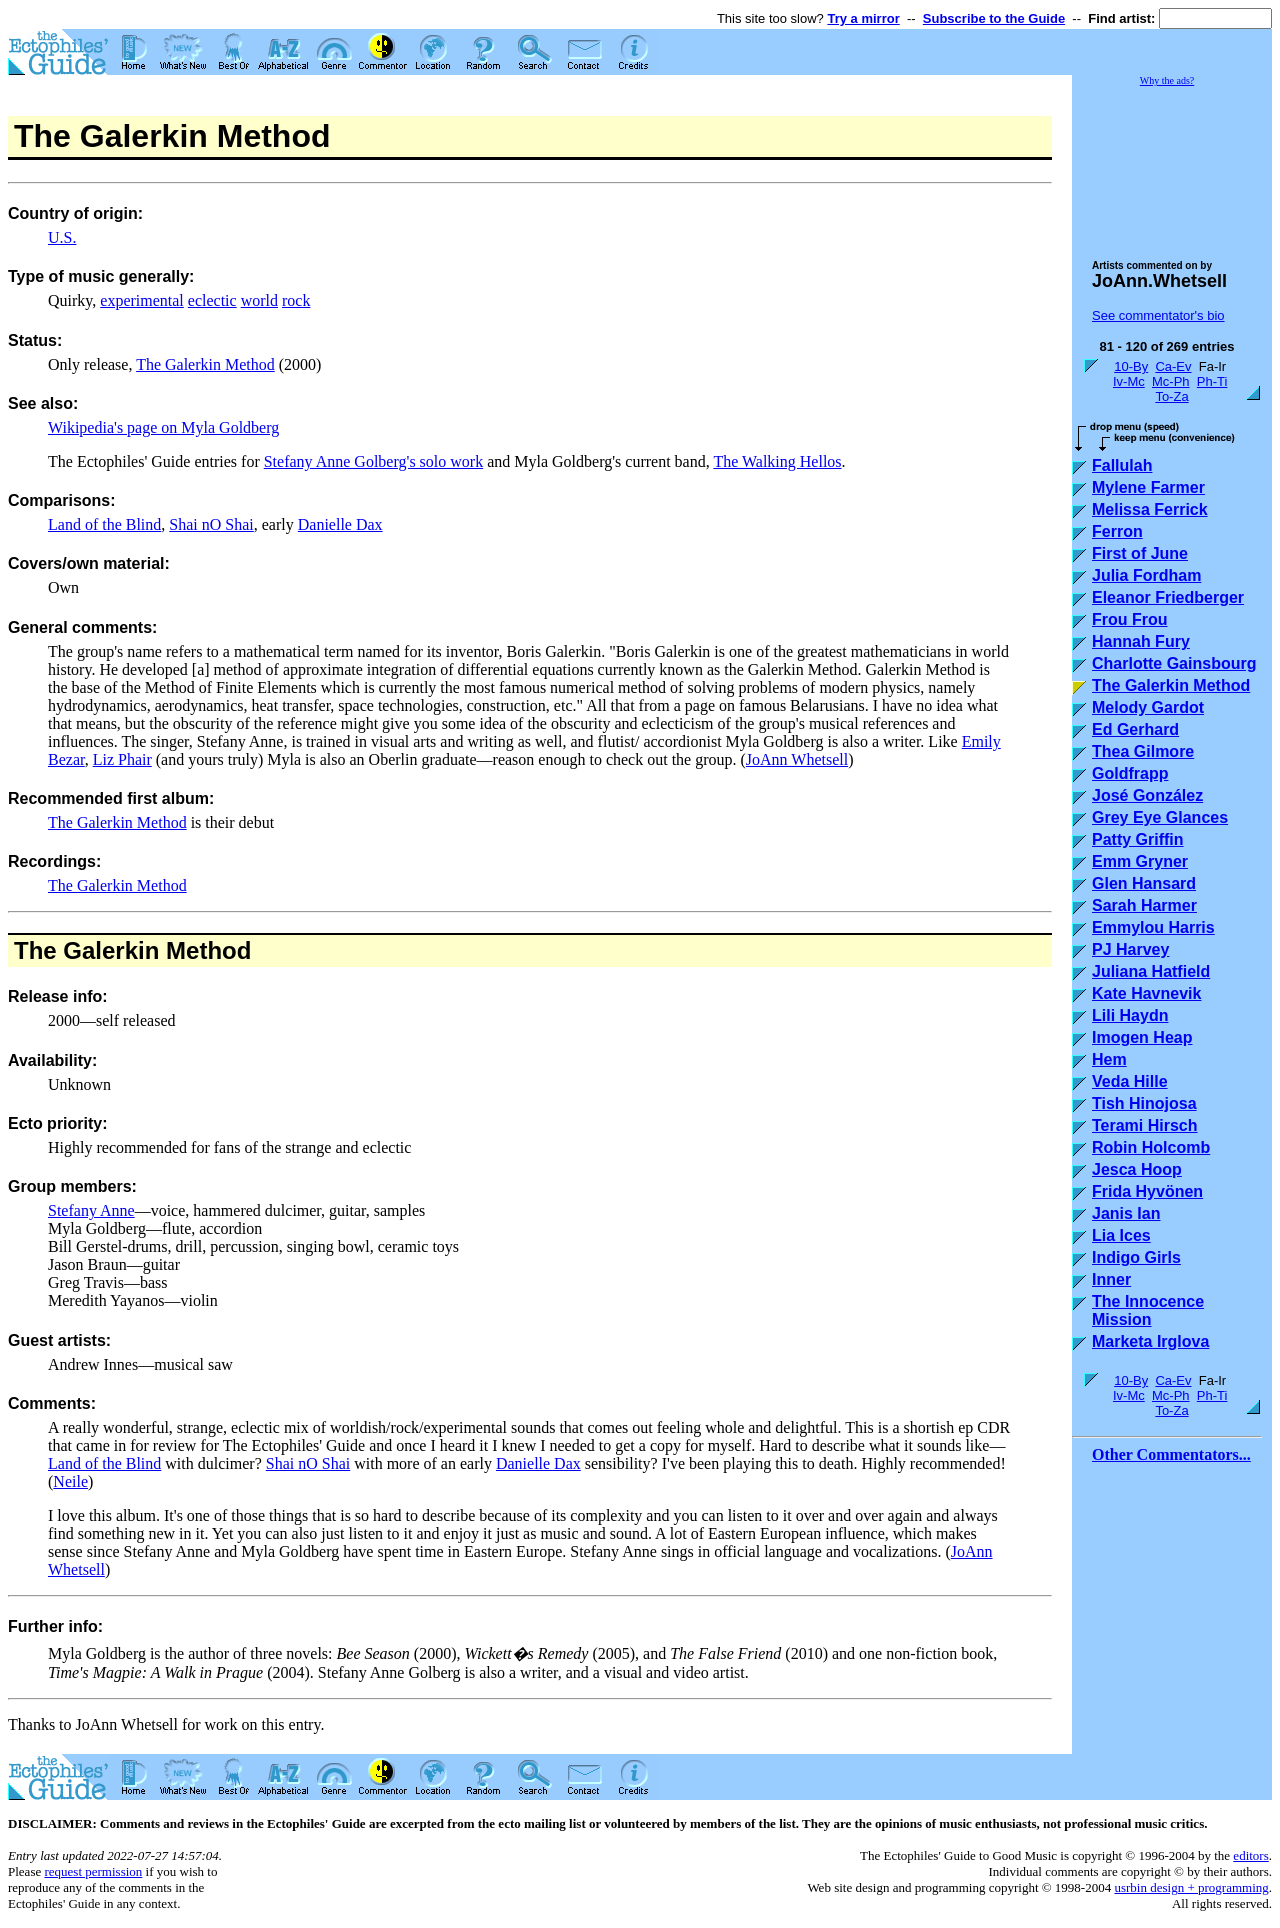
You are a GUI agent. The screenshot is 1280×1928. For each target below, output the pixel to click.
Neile (70, 1481)
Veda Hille (1130, 1081)
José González (1147, 795)
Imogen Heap (1142, 1037)
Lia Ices (1121, 1235)
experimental (142, 300)
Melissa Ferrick (1150, 509)
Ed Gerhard (1135, 729)
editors (1250, 1855)
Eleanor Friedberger (1168, 597)
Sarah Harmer (1144, 905)
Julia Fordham (1146, 575)
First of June (1140, 553)
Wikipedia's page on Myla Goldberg (163, 427)
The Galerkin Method (205, 364)
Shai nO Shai (211, 524)
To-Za (1171, 396)
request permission (93, 1871)
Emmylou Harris (1153, 927)
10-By (1131, 366)
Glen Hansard (1144, 883)
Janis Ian (1126, 1213)
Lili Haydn (1130, 1015)
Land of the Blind (104, 524)
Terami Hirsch (1145, 1125)
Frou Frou (1130, 619)
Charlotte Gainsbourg (1174, 663)
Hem (1109, 1059)
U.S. (62, 237)
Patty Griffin (1138, 839)
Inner (1111, 1279)
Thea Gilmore (1143, 751)
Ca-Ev (1173, 366)
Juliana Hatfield (1151, 971)
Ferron (1117, 531)
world (259, 300)
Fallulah (1122, 465)
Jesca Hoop (1137, 1169)
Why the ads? (1167, 80)
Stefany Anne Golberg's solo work (373, 461)
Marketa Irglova (1150, 1341)
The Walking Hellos (777, 461)
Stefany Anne (91, 1210)
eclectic (212, 300)
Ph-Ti (1212, 381)
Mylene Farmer (1148, 487)
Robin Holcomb (1151, 1147)
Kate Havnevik (1146, 993)
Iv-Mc (1129, 381)
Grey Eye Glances (1160, 817)
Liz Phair (122, 759)
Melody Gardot (1148, 707)
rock (296, 300)
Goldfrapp (1130, 773)
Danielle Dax (340, 524)
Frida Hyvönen (1147, 1191)
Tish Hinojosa (1144, 1103)
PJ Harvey (1130, 949)
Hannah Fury (1141, 641)
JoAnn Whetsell (797, 759)
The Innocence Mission (1148, 1310)
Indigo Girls (1136, 1257)
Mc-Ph (1171, 381)
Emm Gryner (1140, 861)
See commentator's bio (1158, 315)
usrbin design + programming (1191, 1887)
